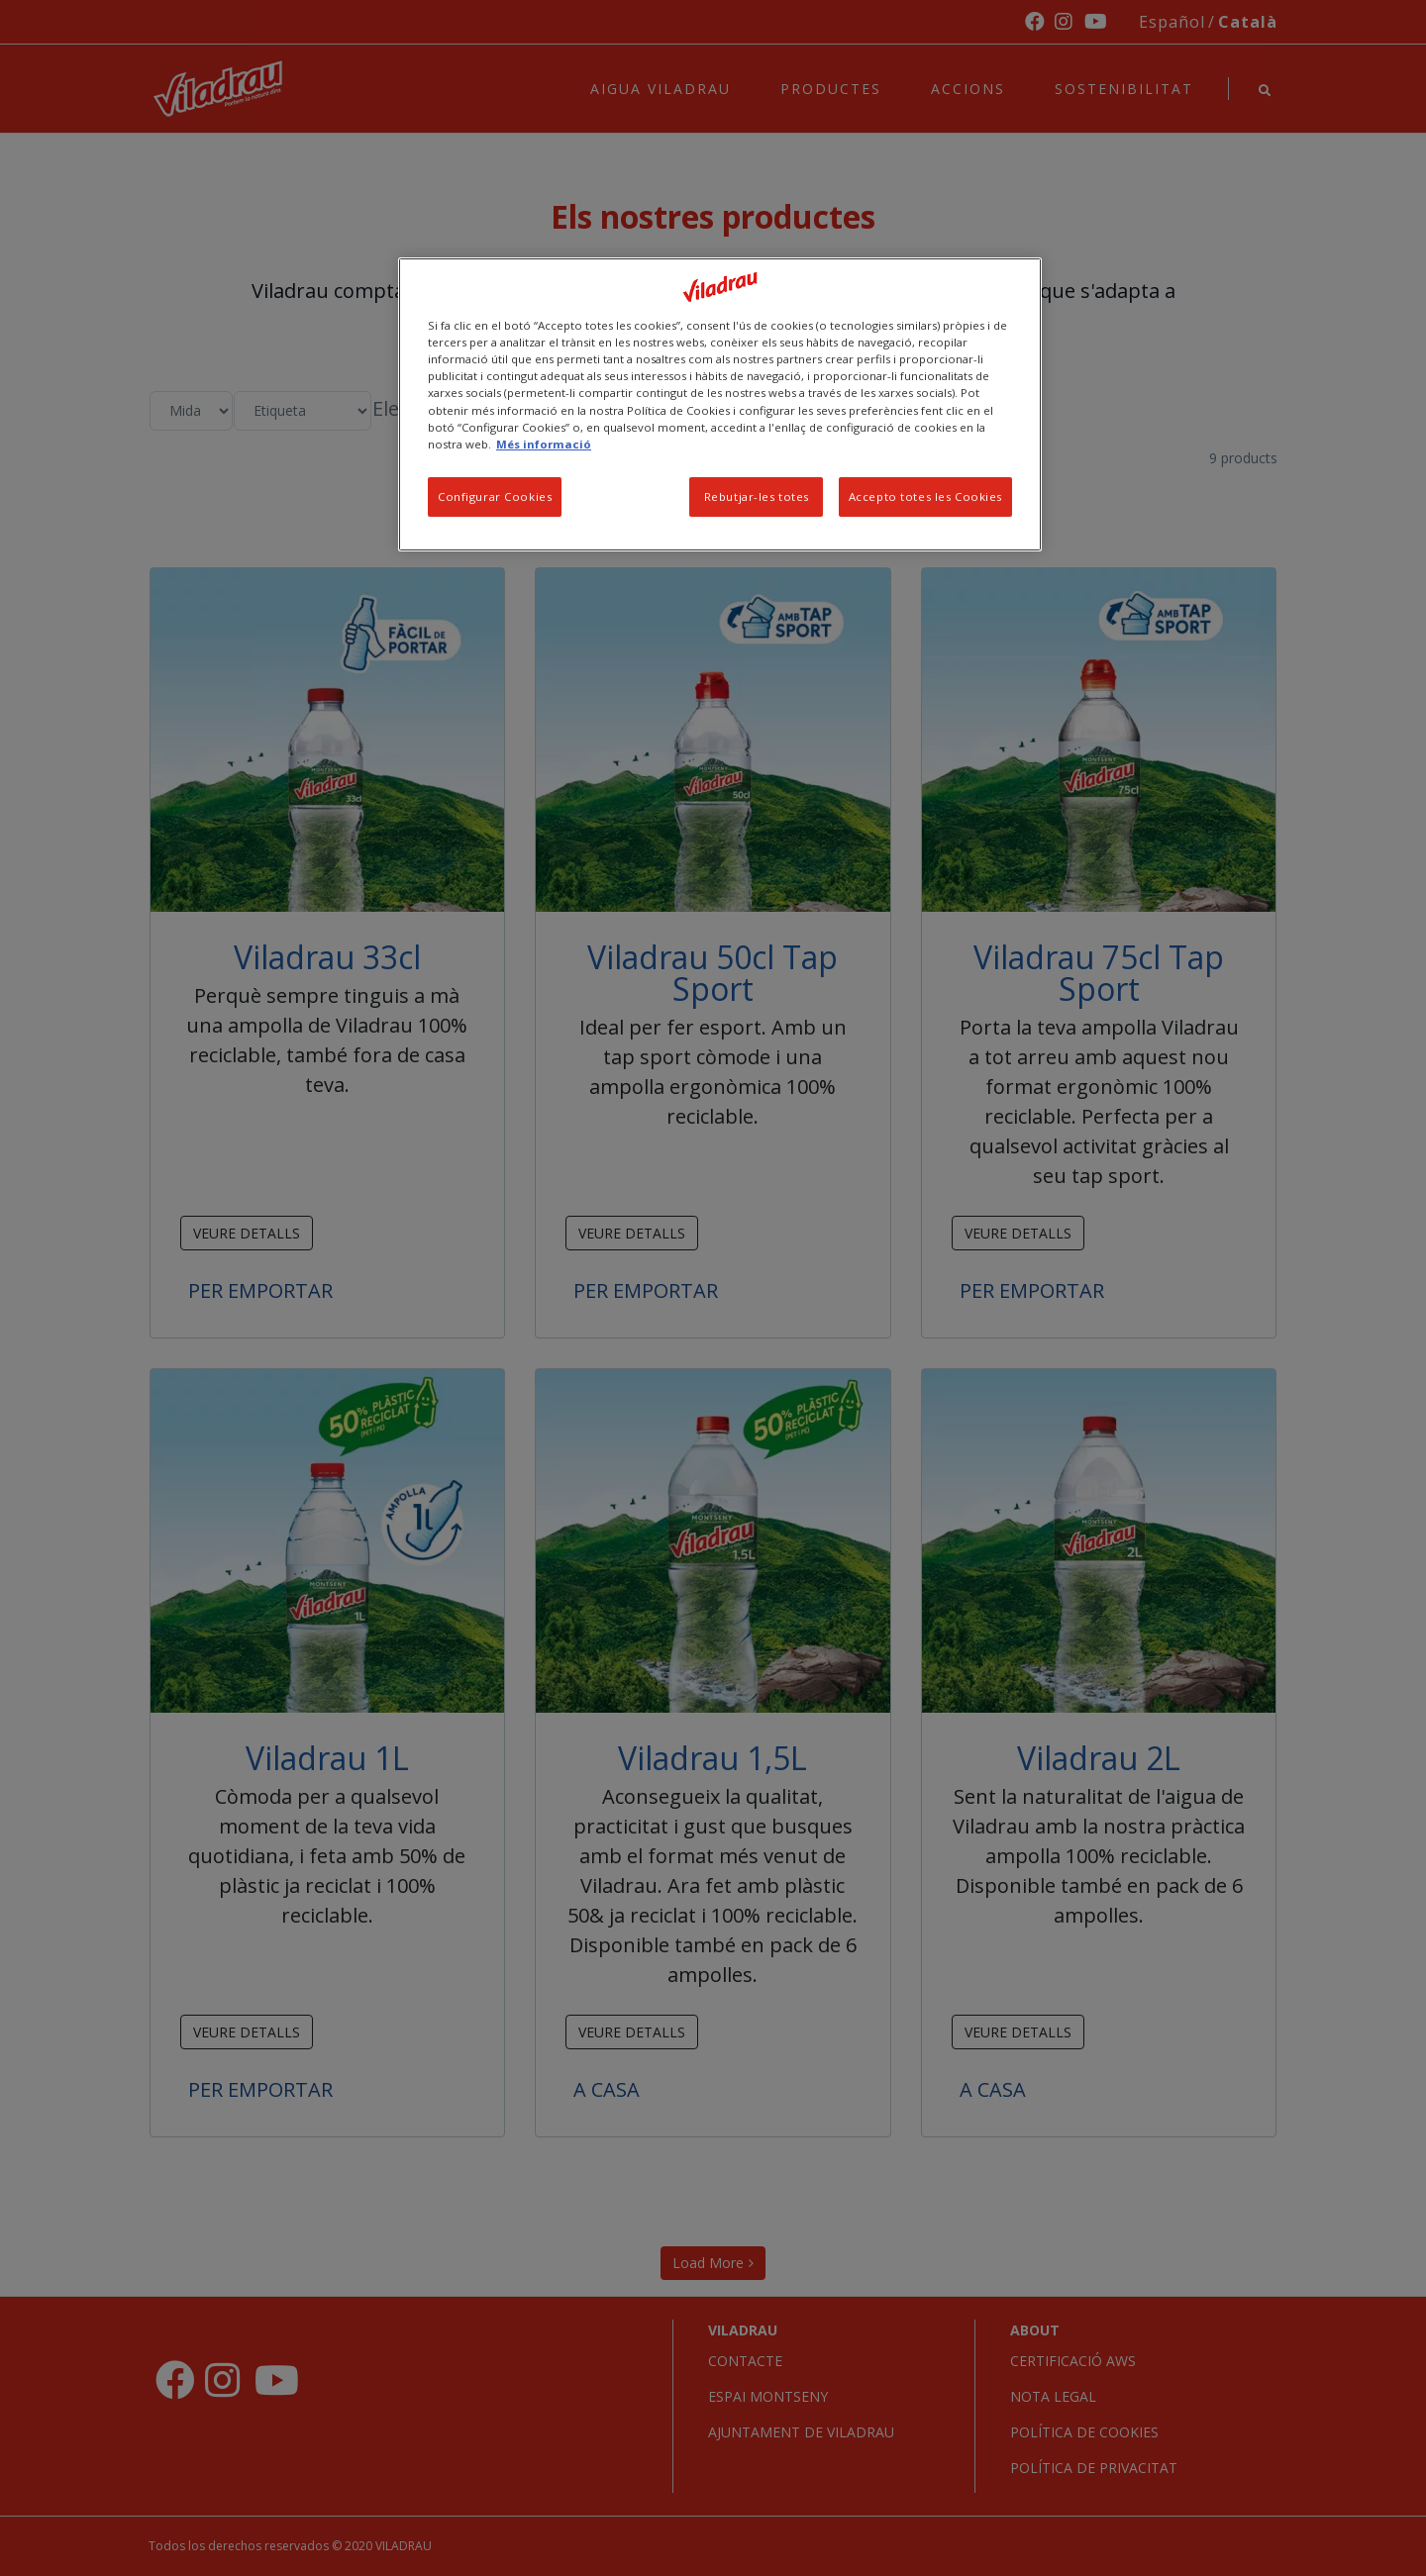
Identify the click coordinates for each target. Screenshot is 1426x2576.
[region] (720, 403)
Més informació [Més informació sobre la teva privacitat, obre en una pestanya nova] (543, 444)
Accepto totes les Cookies (925, 496)
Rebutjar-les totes (756, 496)
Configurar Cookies (495, 496)
